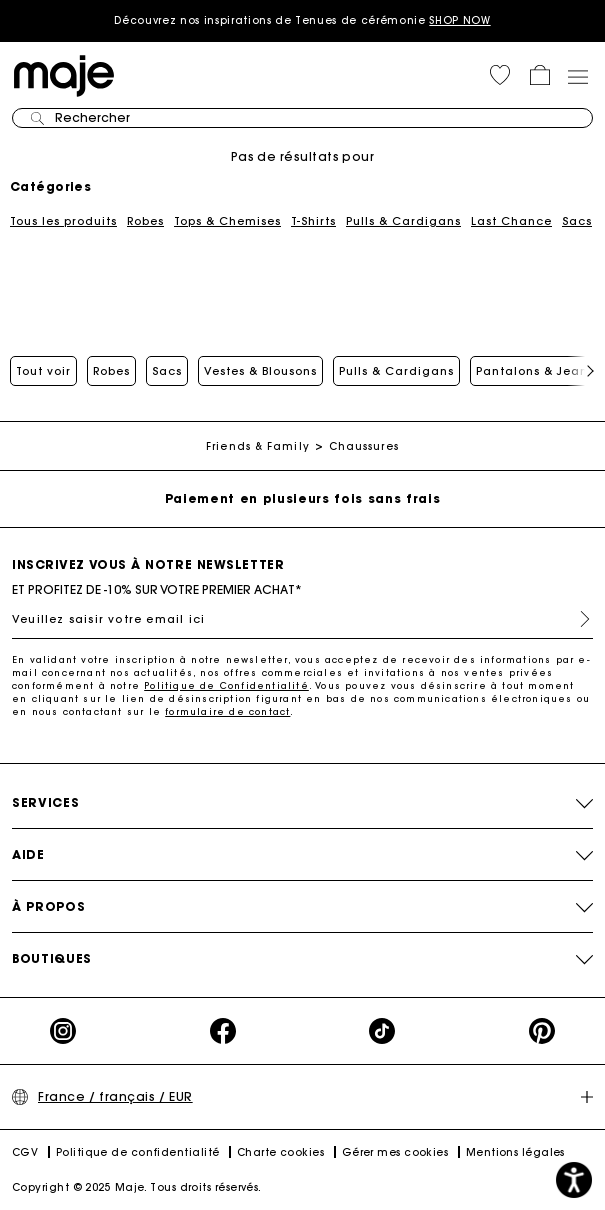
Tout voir (43, 371)
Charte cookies (280, 1152)
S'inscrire (577, 619)
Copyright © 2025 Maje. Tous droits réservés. (137, 1187)
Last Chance (511, 221)
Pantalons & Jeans (535, 371)
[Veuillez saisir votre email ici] (302, 619)
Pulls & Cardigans (403, 221)
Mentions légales (515, 1152)
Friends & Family (258, 446)
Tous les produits (63, 221)
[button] (500, 75)
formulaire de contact (227, 711)
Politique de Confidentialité (226, 685)
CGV (25, 1152)
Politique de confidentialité (138, 1152)
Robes (145, 221)
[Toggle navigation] (577, 76)
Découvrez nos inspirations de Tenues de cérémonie (302, 20)
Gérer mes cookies (395, 1152)
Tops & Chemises (227, 221)
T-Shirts (313, 221)
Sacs (577, 221)
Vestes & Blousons (260, 371)
